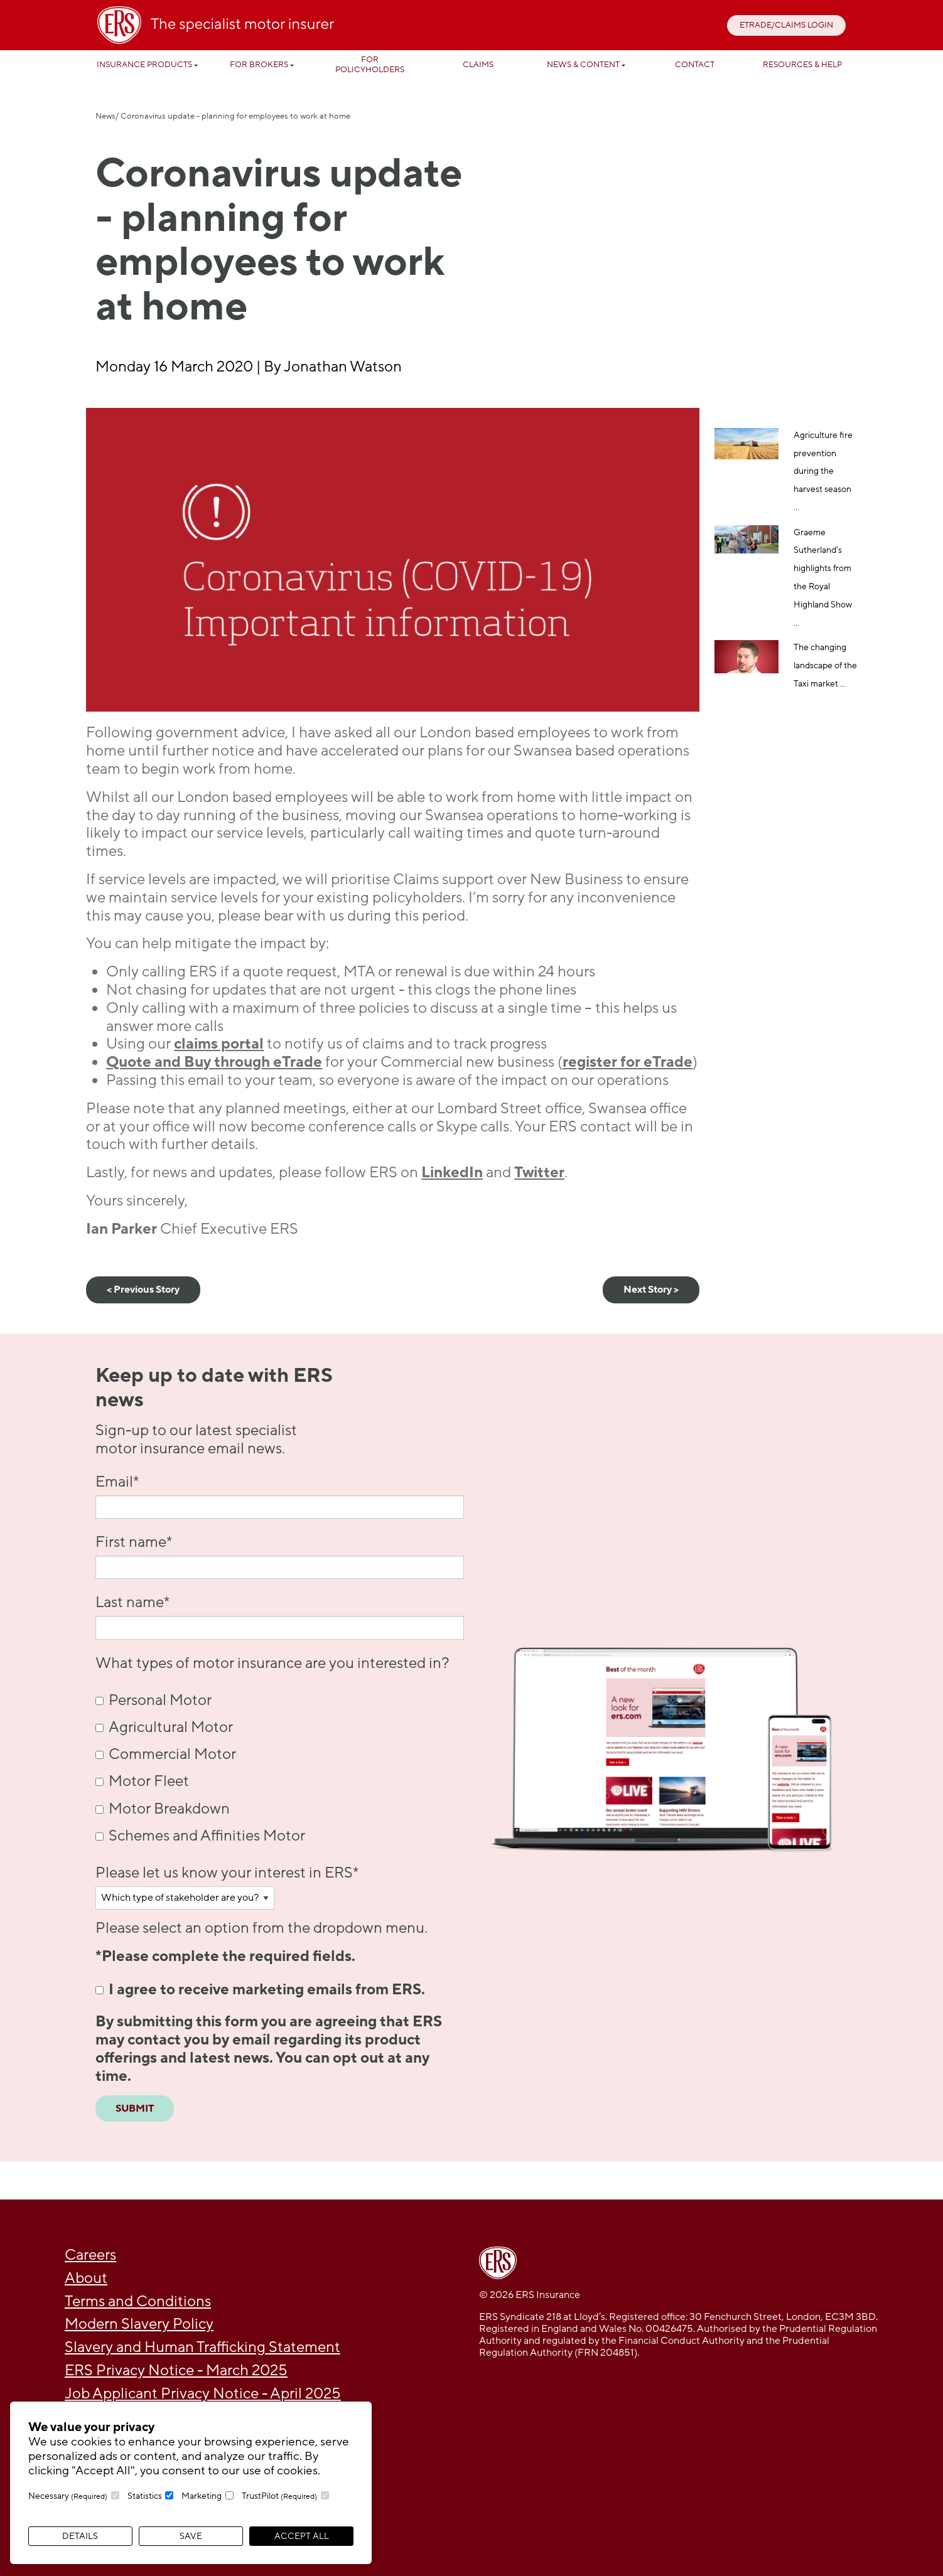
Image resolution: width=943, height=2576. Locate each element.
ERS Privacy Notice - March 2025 (176, 2370)
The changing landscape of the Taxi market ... (825, 665)
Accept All (301, 2536)
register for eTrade (627, 1062)
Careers (90, 2255)
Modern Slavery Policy (139, 2324)
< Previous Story (143, 1289)
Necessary (67, 2496)
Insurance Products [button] (144, 64)
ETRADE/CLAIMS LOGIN (786, 25)
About (86, 2278)
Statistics (144, 2496)
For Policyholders (369, 64)
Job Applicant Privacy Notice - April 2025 (203, 2393)
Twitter (539, 1172)
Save (191, 2536)
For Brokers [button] (259, 64)
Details (80, 2536)
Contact (694, 64)
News (105, 116)
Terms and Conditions (138, 2301)
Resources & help (802, 64)
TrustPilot (279, 2496)
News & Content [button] (583, 64)
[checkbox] (279, 1768)
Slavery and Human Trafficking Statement (202, 2347)
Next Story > (651, 1289)
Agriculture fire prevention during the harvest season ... (823, 471)
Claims (478, 64)
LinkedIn (452, 1172)
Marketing (201, 2496)
